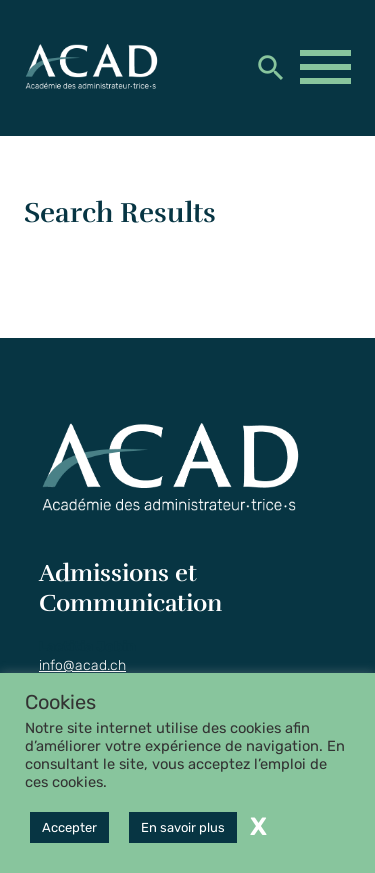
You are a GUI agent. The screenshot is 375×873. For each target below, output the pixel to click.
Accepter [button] (69, 827)
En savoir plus (183, 827)
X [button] (258, 826)
